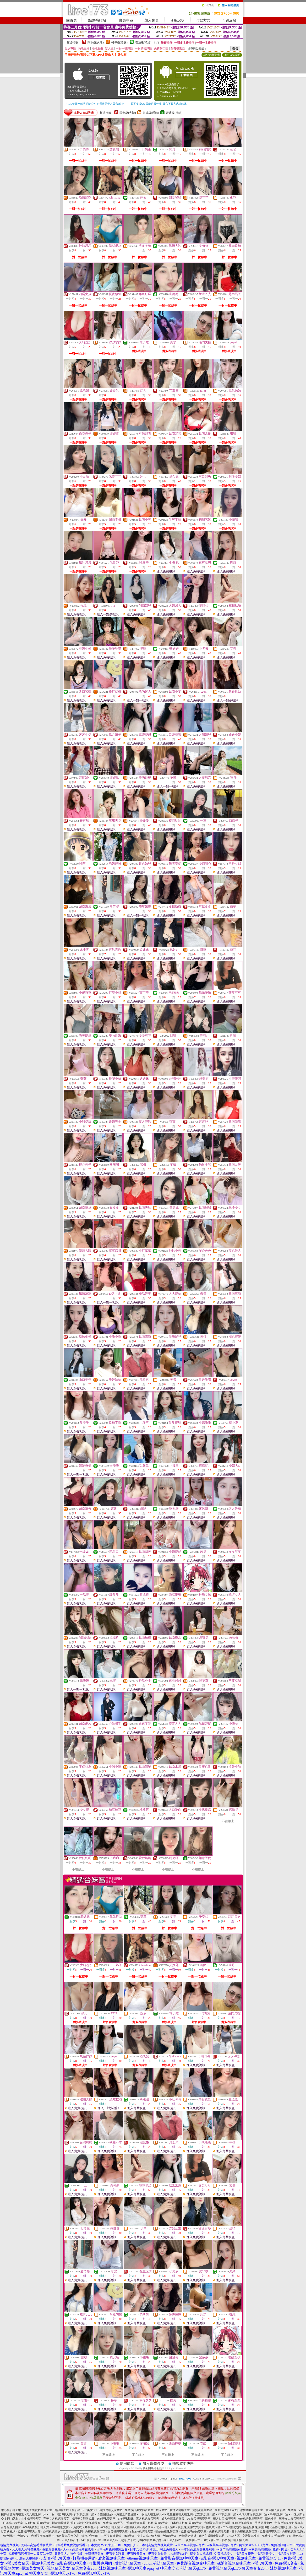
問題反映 (229, 20)
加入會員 (151, 20)
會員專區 (126, 20)
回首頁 (71, 20)
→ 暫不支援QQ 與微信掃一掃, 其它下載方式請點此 (156, 103)
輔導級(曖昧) (119, 42)
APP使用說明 (211, 55)
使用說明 (177, 20)
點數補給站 (97, 20)
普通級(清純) (143, 42)
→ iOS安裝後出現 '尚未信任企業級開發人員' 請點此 (94, 103)
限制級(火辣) (95, 42)
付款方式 (203, 20)
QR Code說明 (232, 55)
